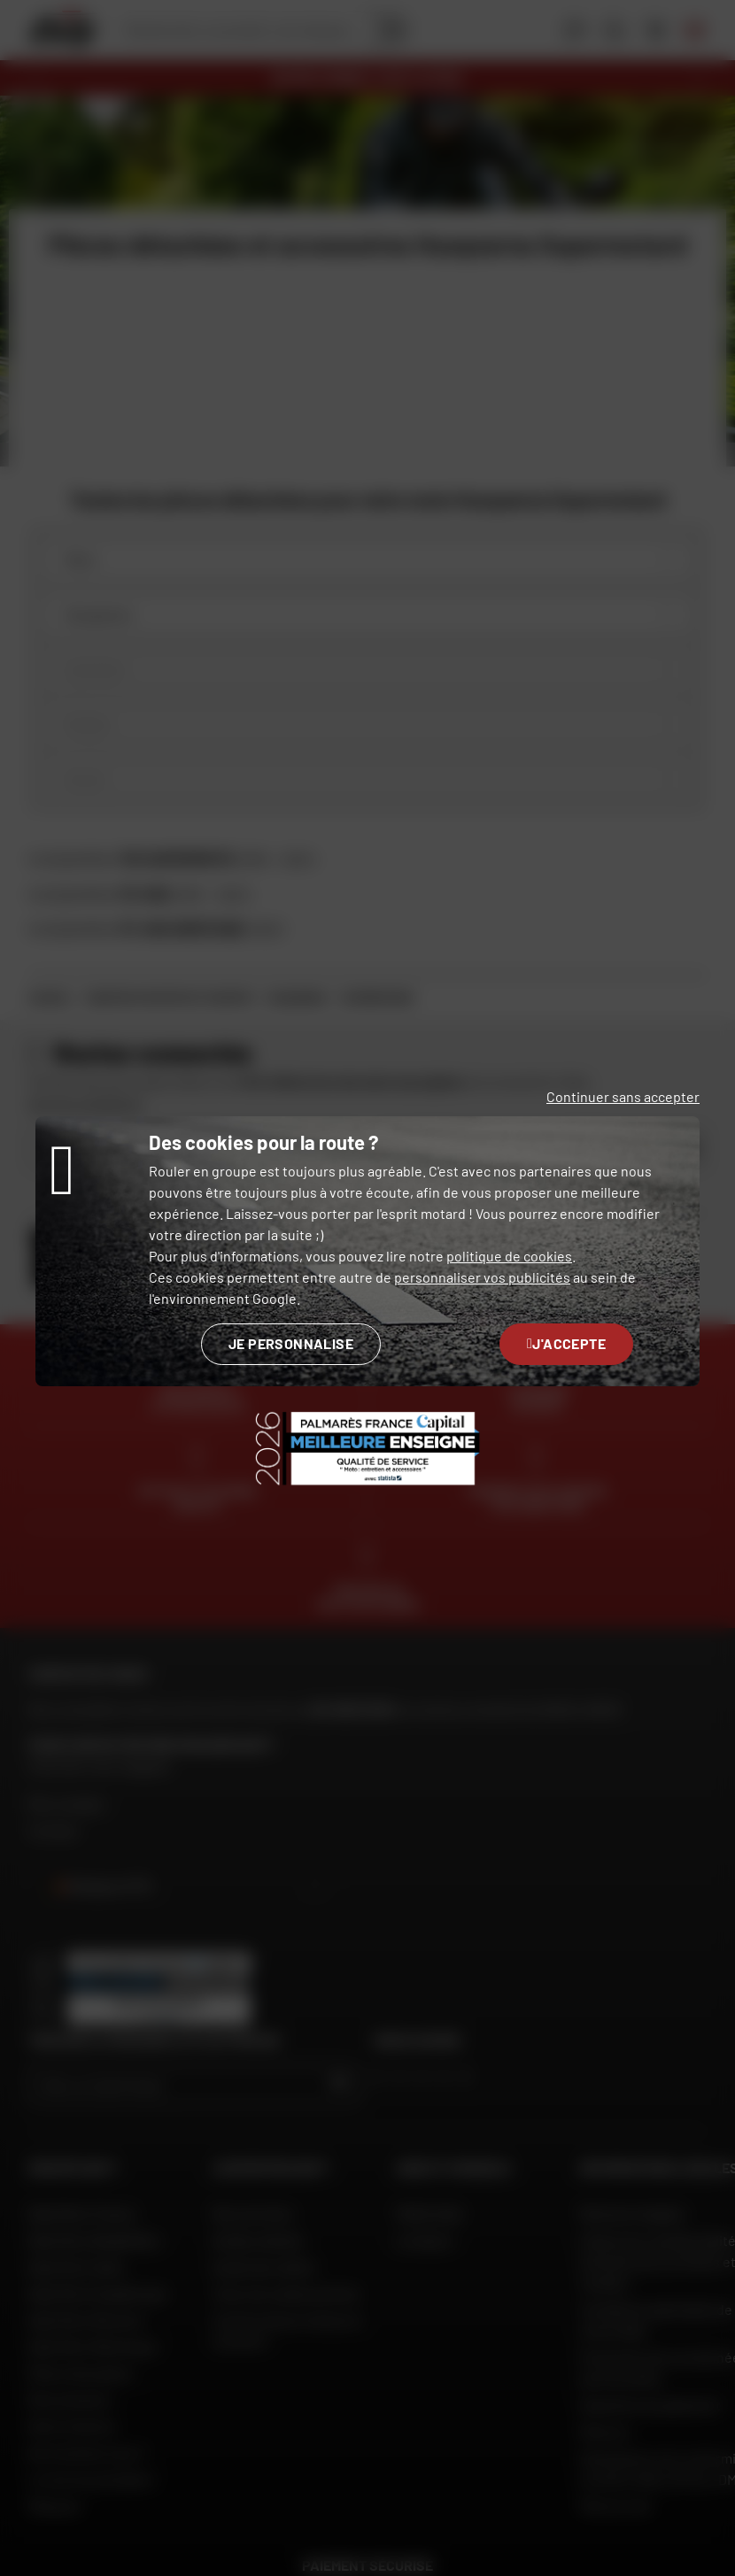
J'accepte (566, 1343)
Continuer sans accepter (623, 1096)
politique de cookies (509, 1255)
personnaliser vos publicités (482, 1277)
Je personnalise (290, 1343)
